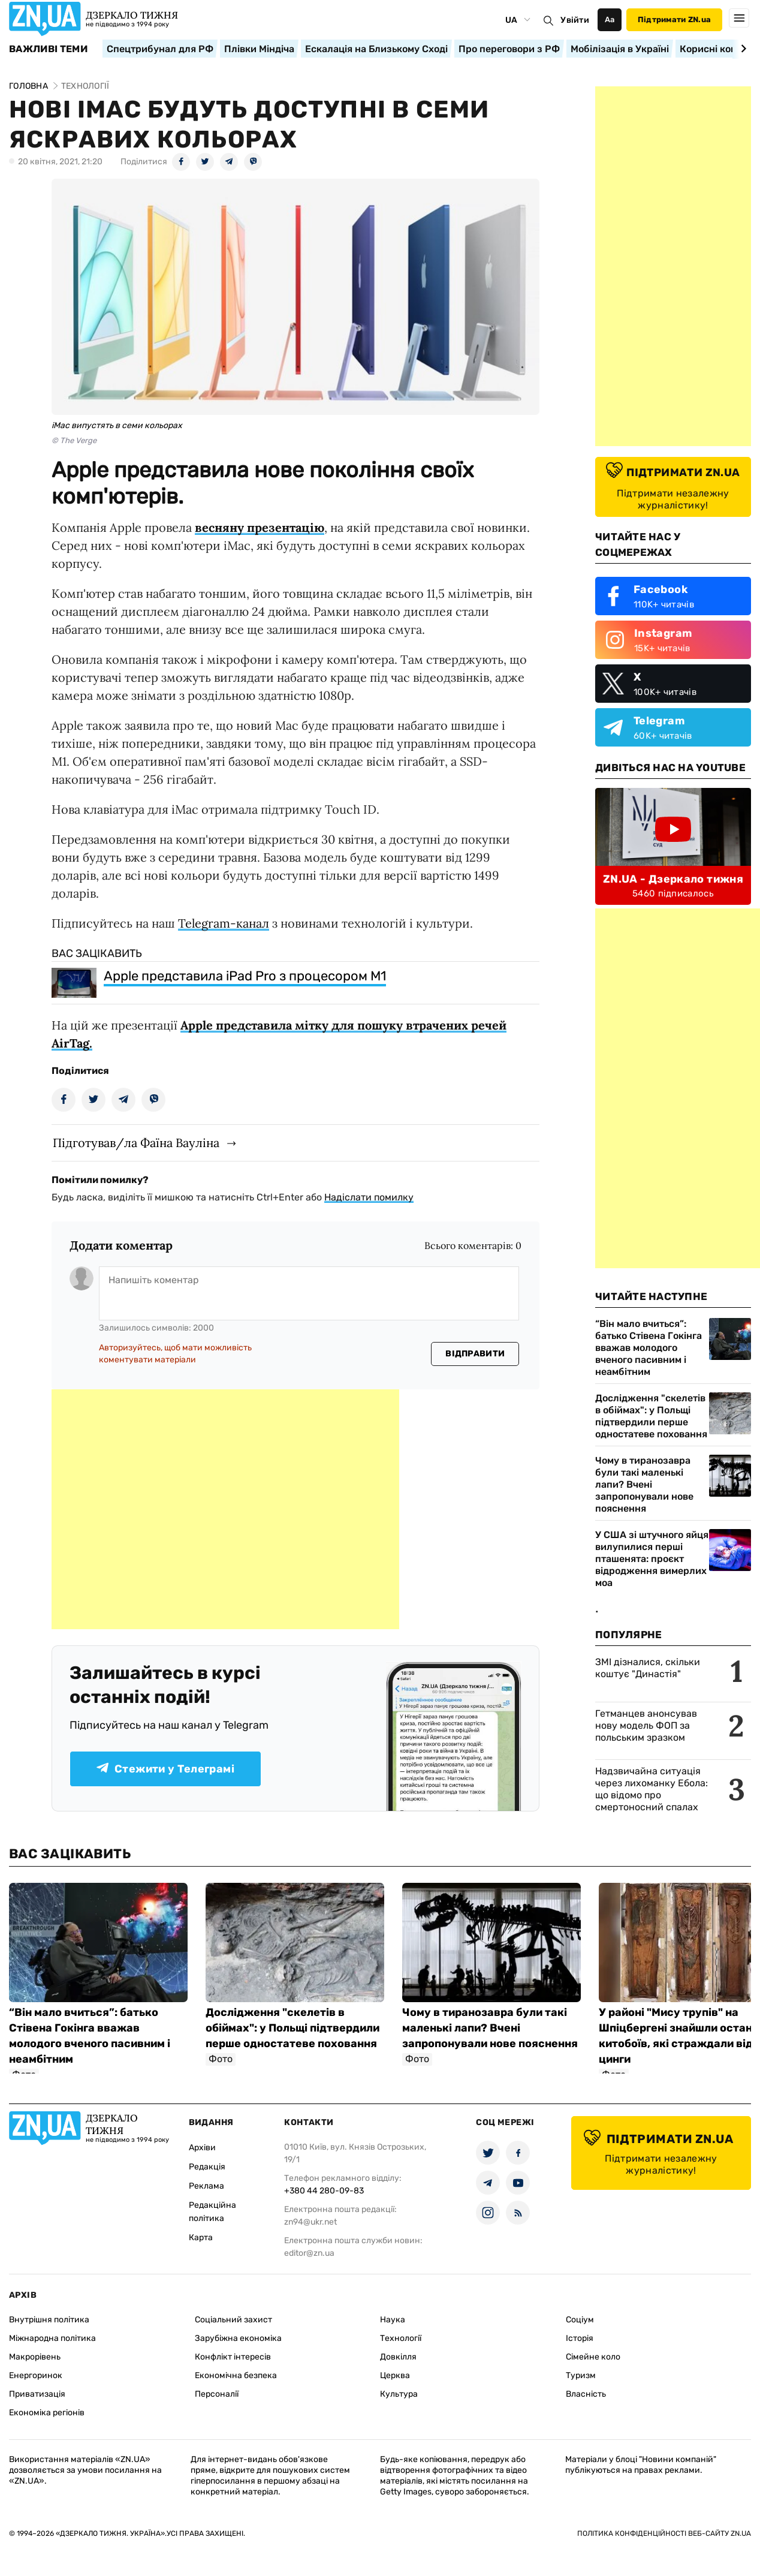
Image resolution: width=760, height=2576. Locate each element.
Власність (586, 2394)
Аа (610, 19)
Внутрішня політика (49, 2320)
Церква (395, 2375)
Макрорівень (35, 2357)
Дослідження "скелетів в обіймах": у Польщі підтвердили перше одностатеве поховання (651, 1416)
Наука (392, 2320)
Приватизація (37, 2394)
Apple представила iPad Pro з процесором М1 (245, 976)
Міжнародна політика (52, 2338)
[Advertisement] (225, 1509)
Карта (201, 2237)
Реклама (206, 2186)
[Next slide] (741, 48)
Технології (400, 2338)
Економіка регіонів (47, 2413)
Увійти (574, 20)
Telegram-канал (223, 923)
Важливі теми (48, 49)
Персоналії (217, 2394)
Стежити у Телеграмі (165, 1768)
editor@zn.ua (309, 2253)
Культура (399, 2394)
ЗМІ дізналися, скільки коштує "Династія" (647, 1668)
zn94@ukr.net (310, 2222)
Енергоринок (35, 2375)
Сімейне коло (593, 2357)
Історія (579, 2338)
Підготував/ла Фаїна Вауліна (136, 1142)
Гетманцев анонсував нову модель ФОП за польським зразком (646, 1725)
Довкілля (398, 2357)
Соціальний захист (233, 2320)
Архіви (202, 2147)
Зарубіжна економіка (238, 2338)
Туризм (581, 2375)
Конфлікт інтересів (233, 2357)
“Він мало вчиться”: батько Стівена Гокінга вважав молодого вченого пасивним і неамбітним (648, 1347)
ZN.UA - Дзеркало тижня (673, 879)
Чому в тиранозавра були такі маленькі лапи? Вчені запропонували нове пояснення (644, 1484)
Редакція (207, 2167)
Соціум (580, 2320)
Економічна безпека (236, 2375)
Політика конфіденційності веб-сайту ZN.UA (664, 2533)
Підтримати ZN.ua (674, 19)
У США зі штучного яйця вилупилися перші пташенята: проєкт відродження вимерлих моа (651, 1558)
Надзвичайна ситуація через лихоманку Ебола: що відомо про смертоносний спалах (651, 1789)
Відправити (475, 1354)
